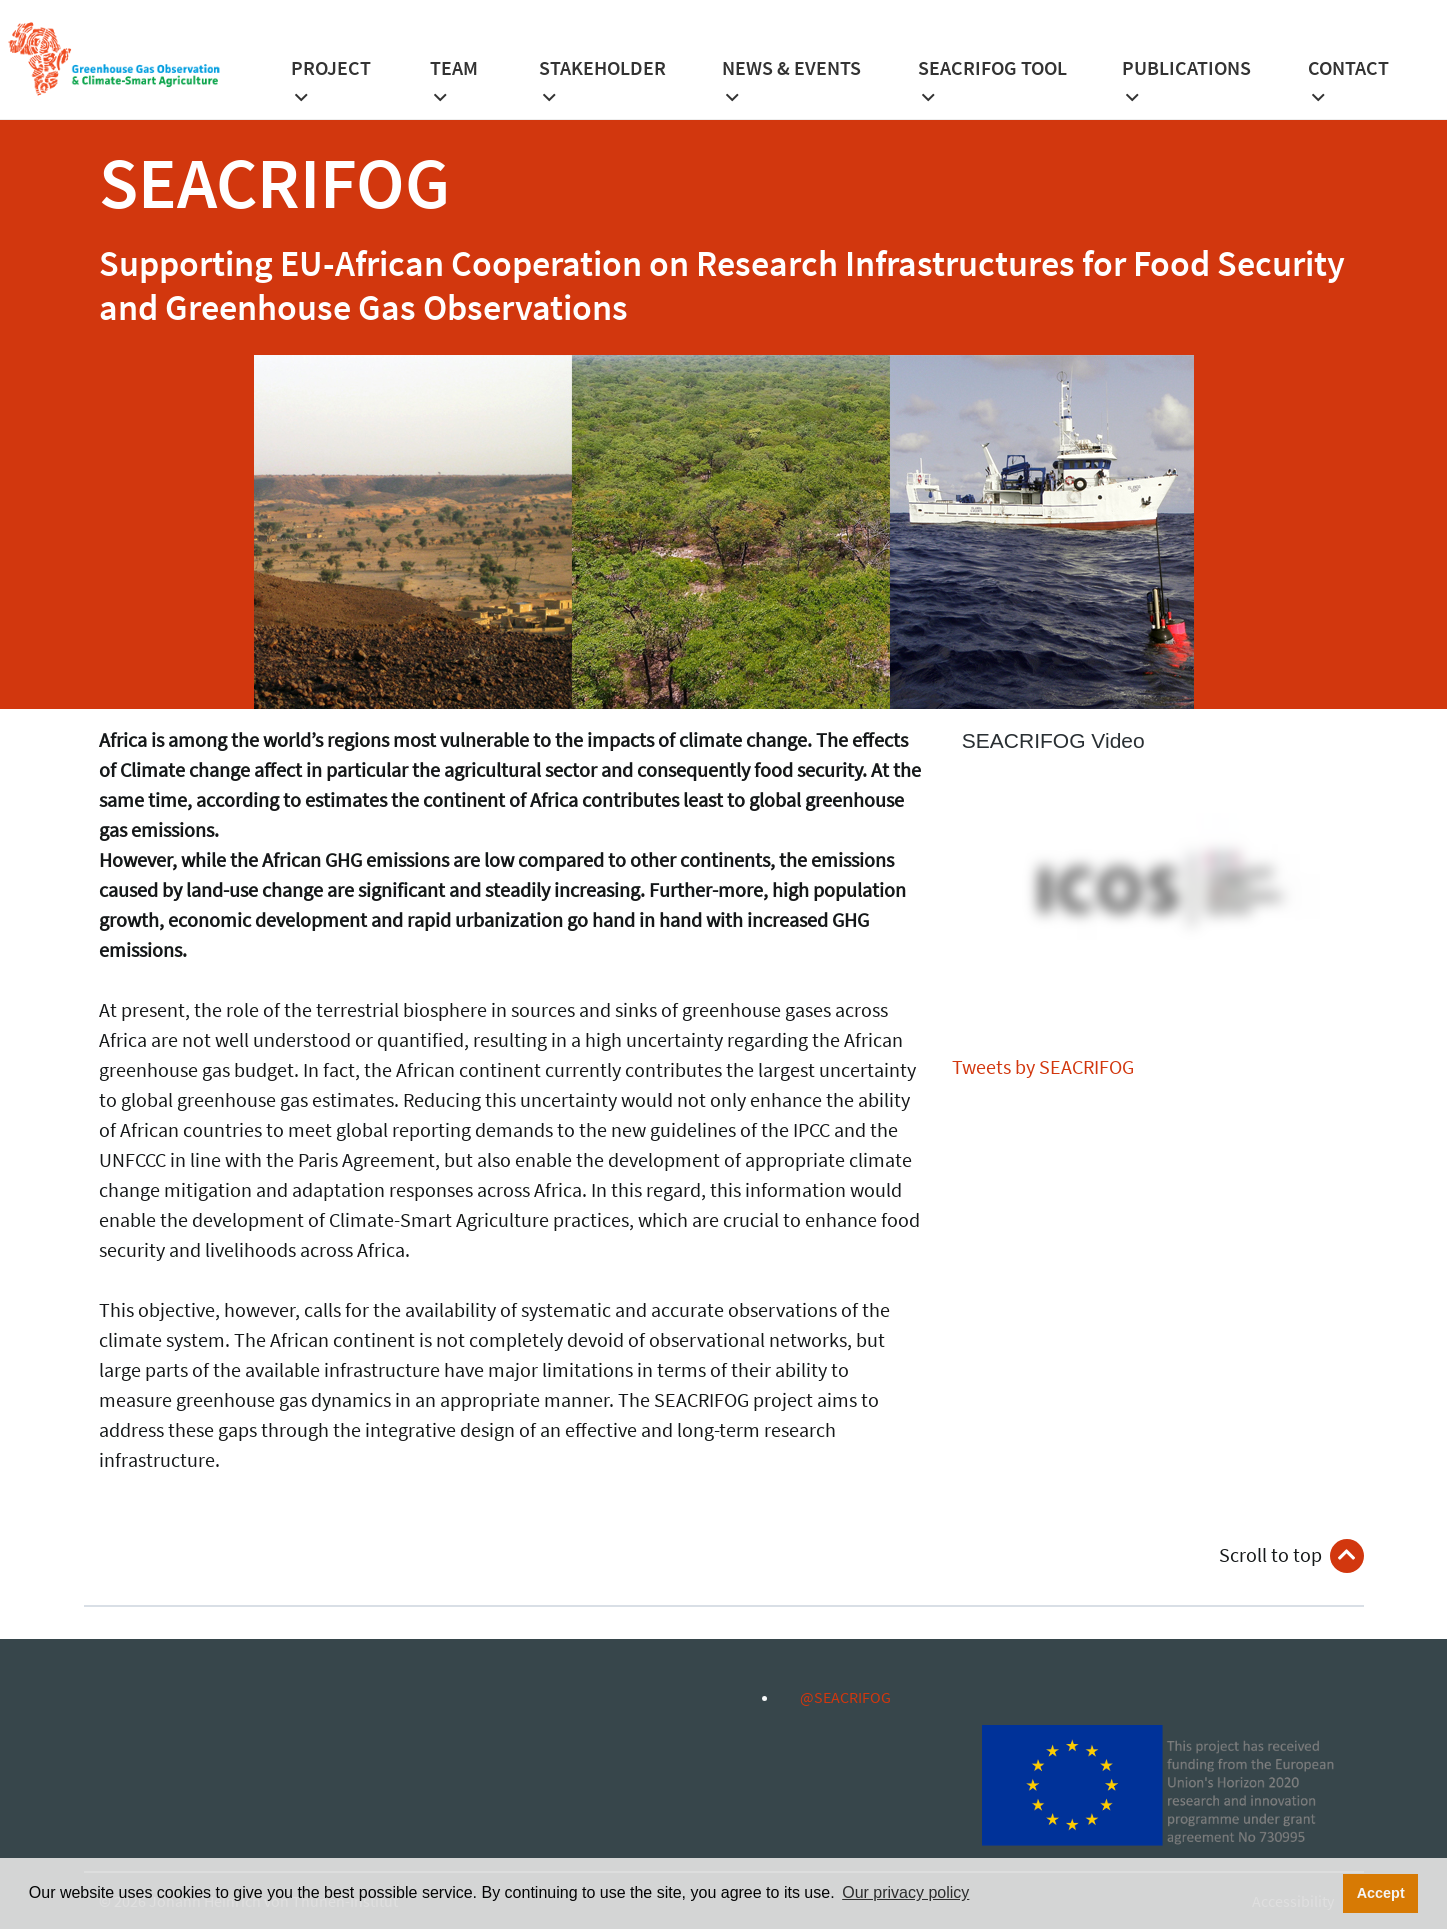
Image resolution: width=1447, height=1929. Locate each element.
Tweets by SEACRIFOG (1043, 1066)
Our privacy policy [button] (905, 1892)
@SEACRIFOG (835, 1697)
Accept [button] (1381, 1893)
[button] (336, 88)
